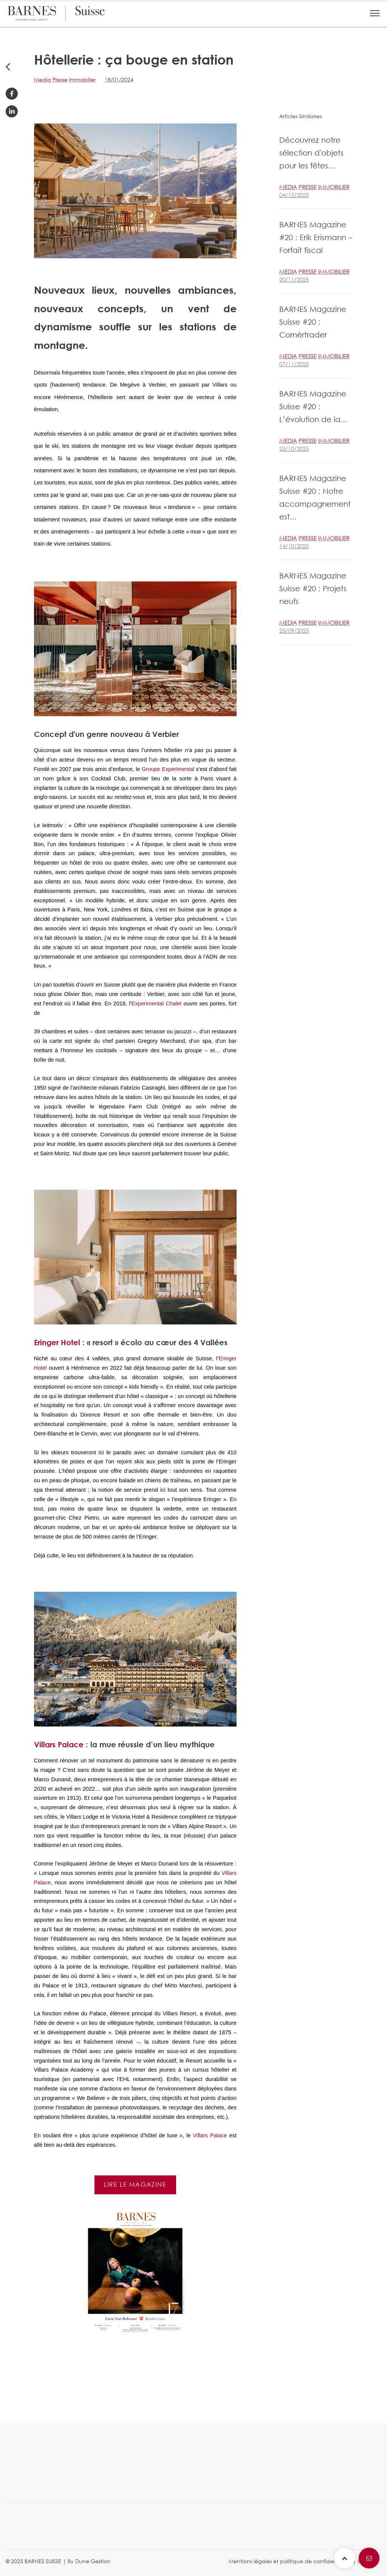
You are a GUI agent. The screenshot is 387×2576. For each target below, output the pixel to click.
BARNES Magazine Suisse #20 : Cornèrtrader (312, 322)
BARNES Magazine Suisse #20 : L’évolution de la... (313, 406)
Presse (60, 79)
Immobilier (82, 79)
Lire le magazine (135, 2184)
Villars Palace (59, 1744)
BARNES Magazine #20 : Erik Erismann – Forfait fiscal (315, 237)
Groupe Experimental (168, 769)
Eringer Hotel (57, 1342)
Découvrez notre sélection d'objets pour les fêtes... (311, 153)
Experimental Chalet (157, 1003)
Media (42, 79)
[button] (374, 13)
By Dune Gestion (89, 2561)
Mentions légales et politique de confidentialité (290, 2561)
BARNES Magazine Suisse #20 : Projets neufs (313, 588)
